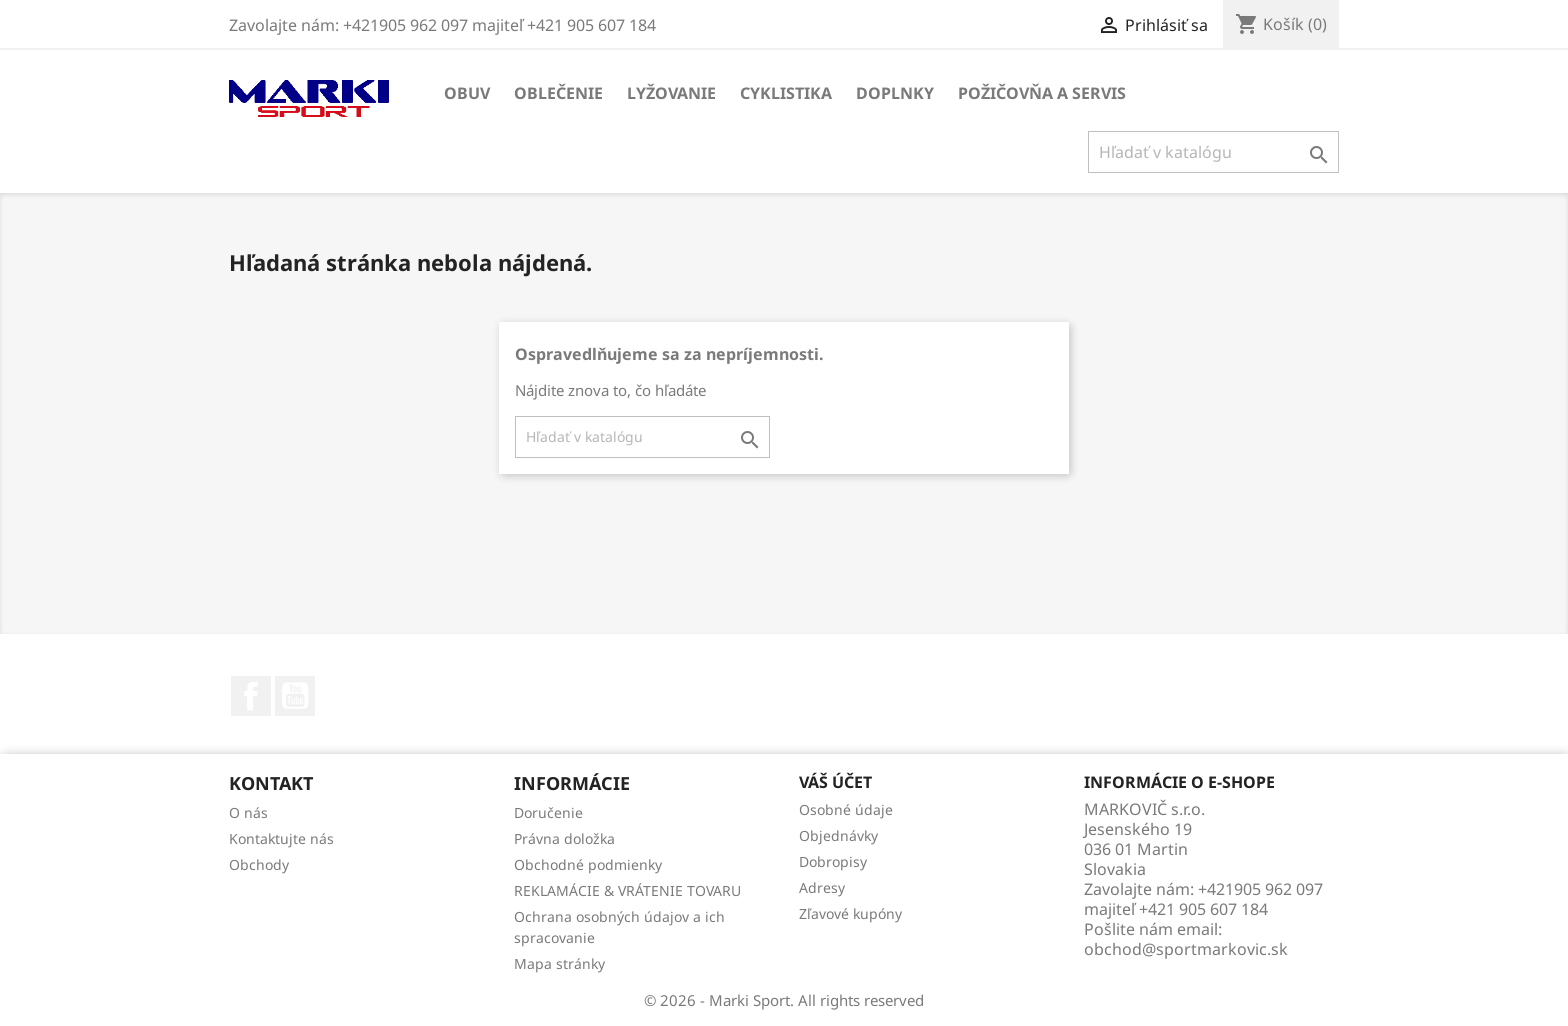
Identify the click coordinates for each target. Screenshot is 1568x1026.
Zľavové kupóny (850, 913)
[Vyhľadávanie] (1213, 152)
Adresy (822, 887)
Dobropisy (833, 861)
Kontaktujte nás (281, 838)
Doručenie (548, 812)
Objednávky (838, 835)
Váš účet (835, 782)
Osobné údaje (846, 809)
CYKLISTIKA (786, 93)
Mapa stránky (559, 963)
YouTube (295, 696)
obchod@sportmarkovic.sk (1186, 949)
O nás (248, 812)
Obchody (259, 864)
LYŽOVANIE (671, 93)
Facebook (251, 696)
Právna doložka (564, 838)
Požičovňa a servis (1042, 93)
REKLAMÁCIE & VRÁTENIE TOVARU (627, 890)
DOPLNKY (895, 93)
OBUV (467, 93)
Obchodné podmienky (588, 864)
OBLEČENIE (558, 93)
